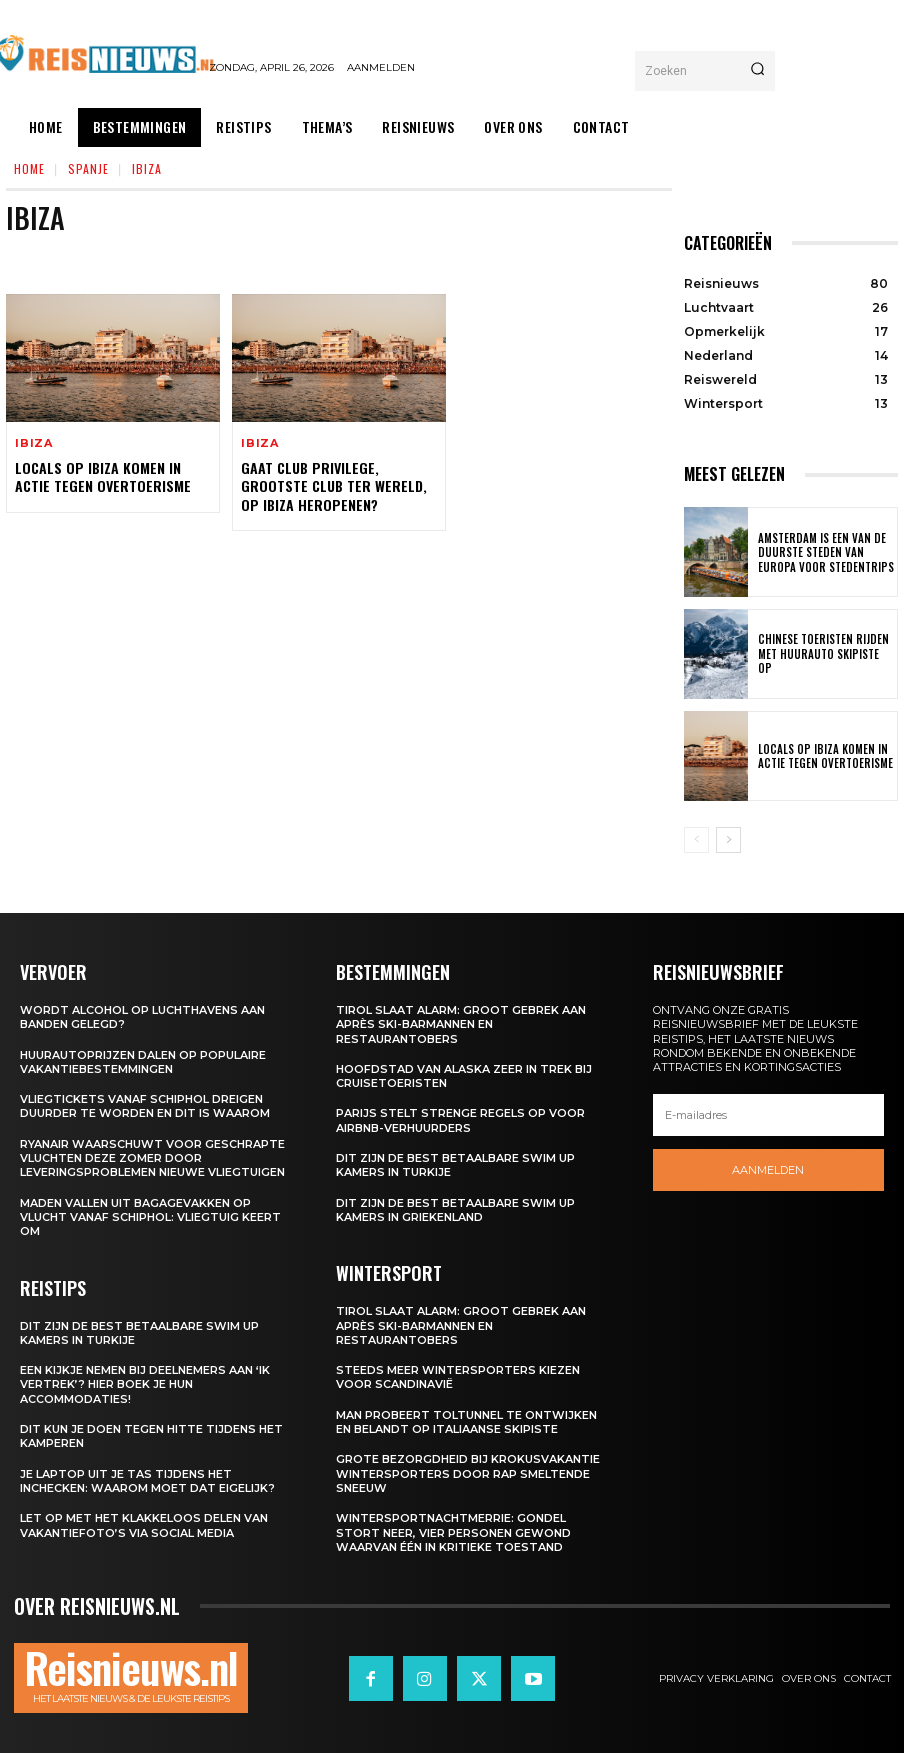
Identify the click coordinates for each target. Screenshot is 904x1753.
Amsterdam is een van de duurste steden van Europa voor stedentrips (822, 552)
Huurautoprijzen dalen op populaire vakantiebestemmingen (143, 1062)
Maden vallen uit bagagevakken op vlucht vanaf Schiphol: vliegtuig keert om (150, 1217)
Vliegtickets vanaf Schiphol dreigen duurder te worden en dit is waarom (145, 1106)
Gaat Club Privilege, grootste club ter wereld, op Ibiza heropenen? (333, 485)
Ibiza (34, 443)
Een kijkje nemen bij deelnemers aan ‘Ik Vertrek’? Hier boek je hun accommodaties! (145, 1384)
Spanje (88, 168)
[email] (768, 1115)
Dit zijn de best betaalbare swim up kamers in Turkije (139, 1333)
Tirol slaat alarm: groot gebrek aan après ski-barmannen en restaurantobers (461, 1024)
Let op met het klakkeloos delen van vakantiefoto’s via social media (144, 1525)
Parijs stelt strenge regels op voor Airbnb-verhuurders (460, 1120)
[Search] (757, 71)
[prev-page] (696, 840)
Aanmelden (768, 1170)
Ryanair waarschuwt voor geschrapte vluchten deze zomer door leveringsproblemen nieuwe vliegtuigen (152, 1158)
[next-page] (728, 840)
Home (29, 168)
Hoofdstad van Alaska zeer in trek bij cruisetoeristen (464, 1076)
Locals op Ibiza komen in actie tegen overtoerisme (102, 476)
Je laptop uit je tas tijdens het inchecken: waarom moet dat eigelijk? (147, 1481)
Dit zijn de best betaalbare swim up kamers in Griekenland (455, 1210)
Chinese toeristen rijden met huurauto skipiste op (824, 654)
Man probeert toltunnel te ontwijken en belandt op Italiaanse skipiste (466, 1422)
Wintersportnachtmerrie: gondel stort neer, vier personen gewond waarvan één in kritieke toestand (453, 1532)
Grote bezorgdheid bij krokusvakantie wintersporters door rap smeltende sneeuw (468, 1473)
